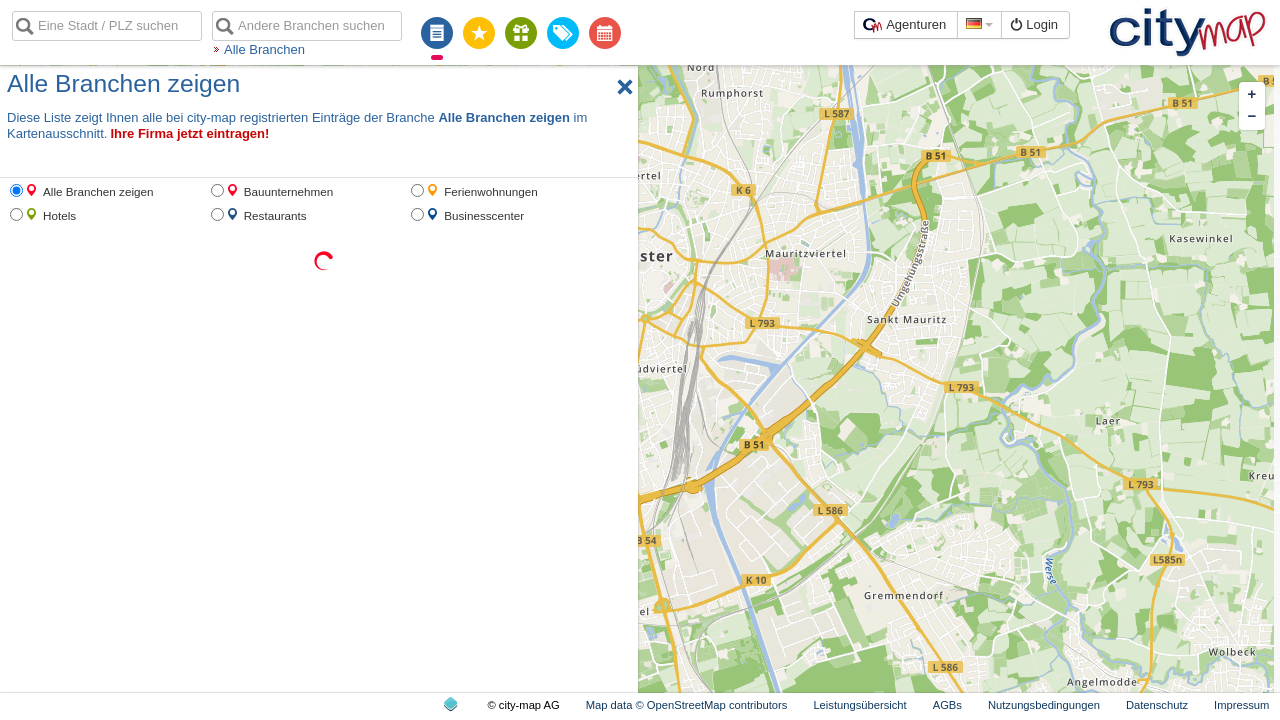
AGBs (947, 705)
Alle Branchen (264, 49)
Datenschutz (1157, 705)
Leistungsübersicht (859, 705)
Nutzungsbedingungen (1044, 705)
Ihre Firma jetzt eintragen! (189, 133)
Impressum (1241, 705)
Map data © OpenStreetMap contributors (687, 705)
